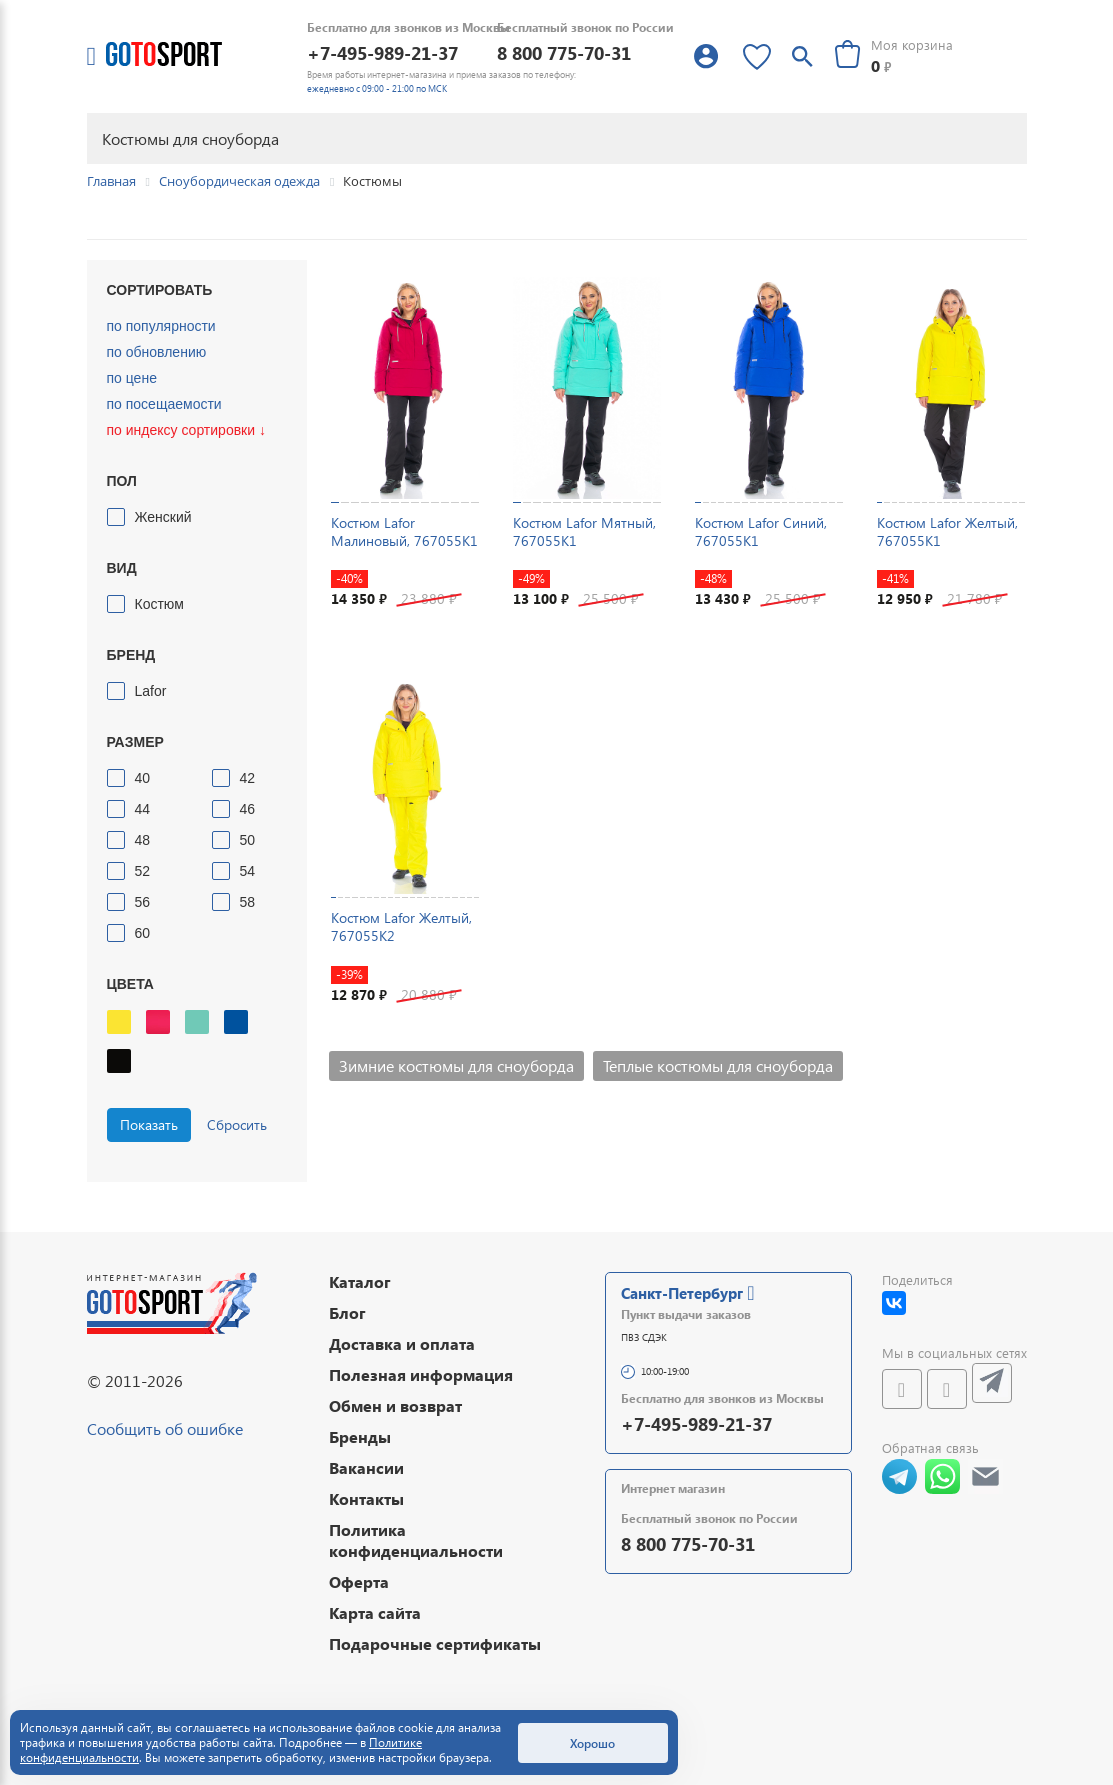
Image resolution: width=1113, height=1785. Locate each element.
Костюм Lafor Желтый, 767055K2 (401, 926)
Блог (347, 1312)
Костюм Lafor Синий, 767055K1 (761, 531)
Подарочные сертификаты (435, 1643)
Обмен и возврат (395, 1405)
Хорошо (592, 1743)
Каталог (360, 1281)
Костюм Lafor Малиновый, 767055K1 (404, 531)
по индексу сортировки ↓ (186, 430)
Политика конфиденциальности (416, 1540)
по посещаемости (164, 404)
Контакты (366, 1498)
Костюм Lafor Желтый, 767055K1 (947, 531)
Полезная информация (421, 1374)
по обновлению (157, 352)
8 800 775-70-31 (564, 52)
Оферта (359, 1581)
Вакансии (366, 1467)
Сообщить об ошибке (165, 1428)
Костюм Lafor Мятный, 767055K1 (584, 531)
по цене (132, 378)
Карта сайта (375, 1612)
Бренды (360, 1436)
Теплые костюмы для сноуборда (718, 1065)
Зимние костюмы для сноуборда (456, 1065)
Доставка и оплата (402, 1343)
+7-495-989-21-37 (382, 52)
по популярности (161, 326)
